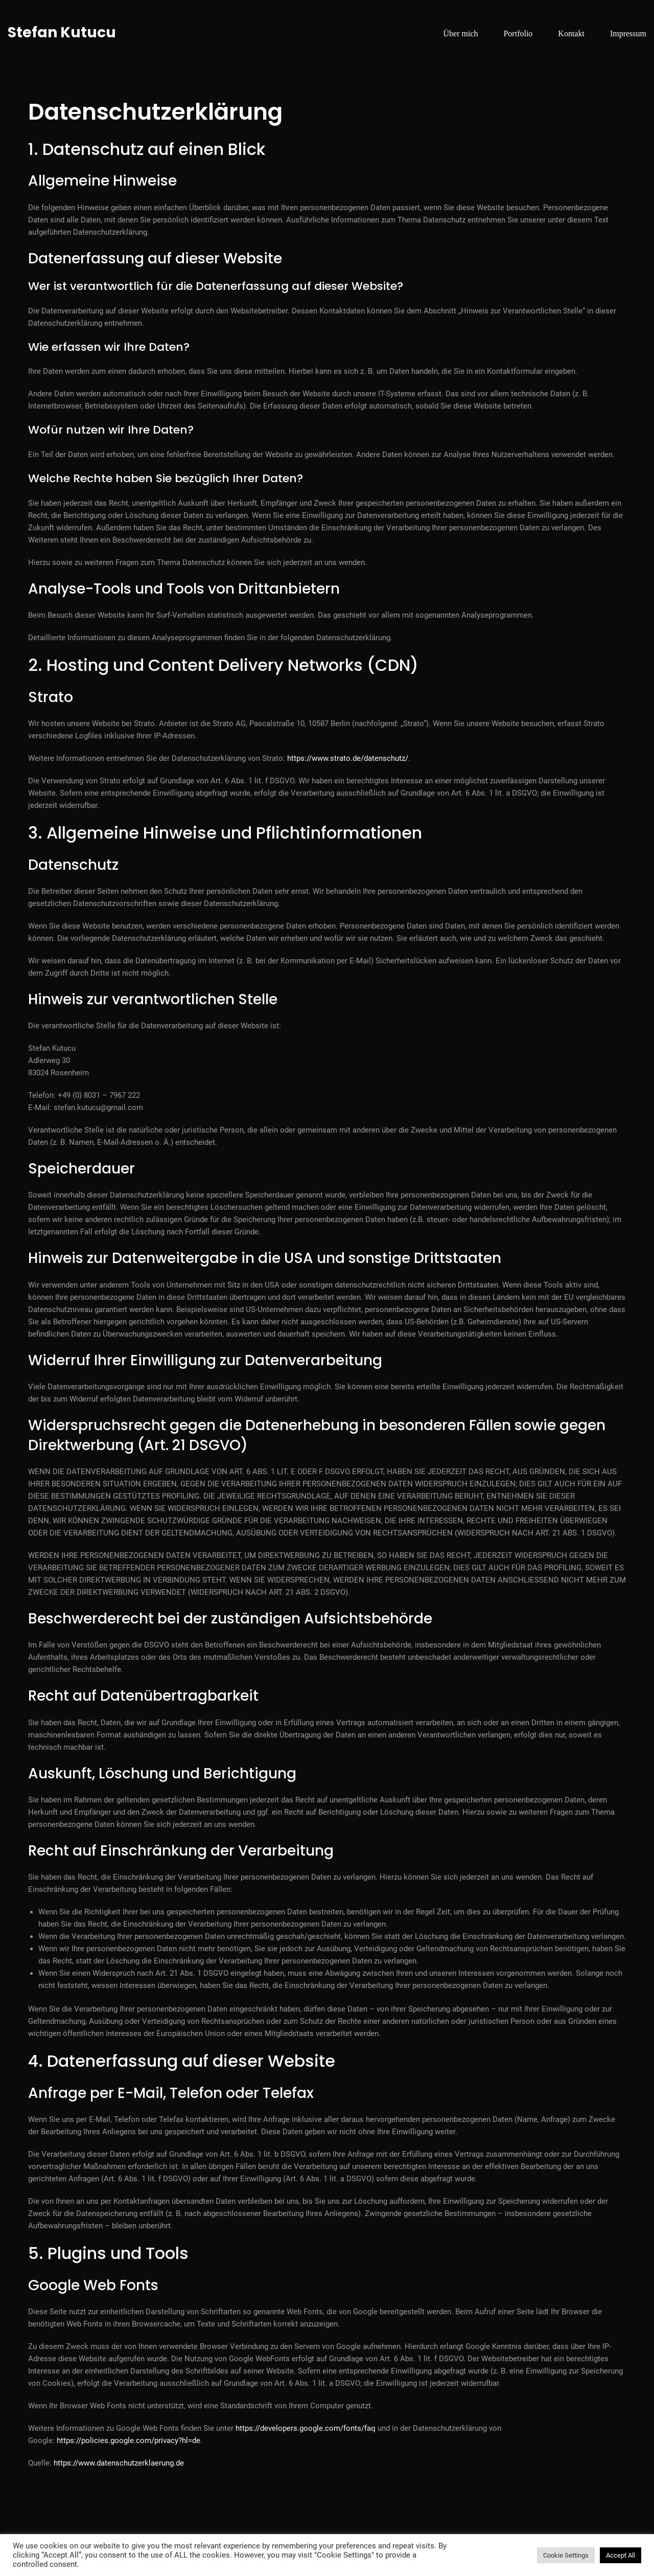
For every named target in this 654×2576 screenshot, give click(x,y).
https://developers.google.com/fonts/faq (306, 2428)
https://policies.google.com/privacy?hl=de (128, 2440)
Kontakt (571, 33)
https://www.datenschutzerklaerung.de (119, 2463)
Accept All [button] (620, 2555)
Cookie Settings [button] (566, 2555)
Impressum (628, 33)
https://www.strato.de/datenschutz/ (347, 758)
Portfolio (517, 33)
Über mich (460, 33)
